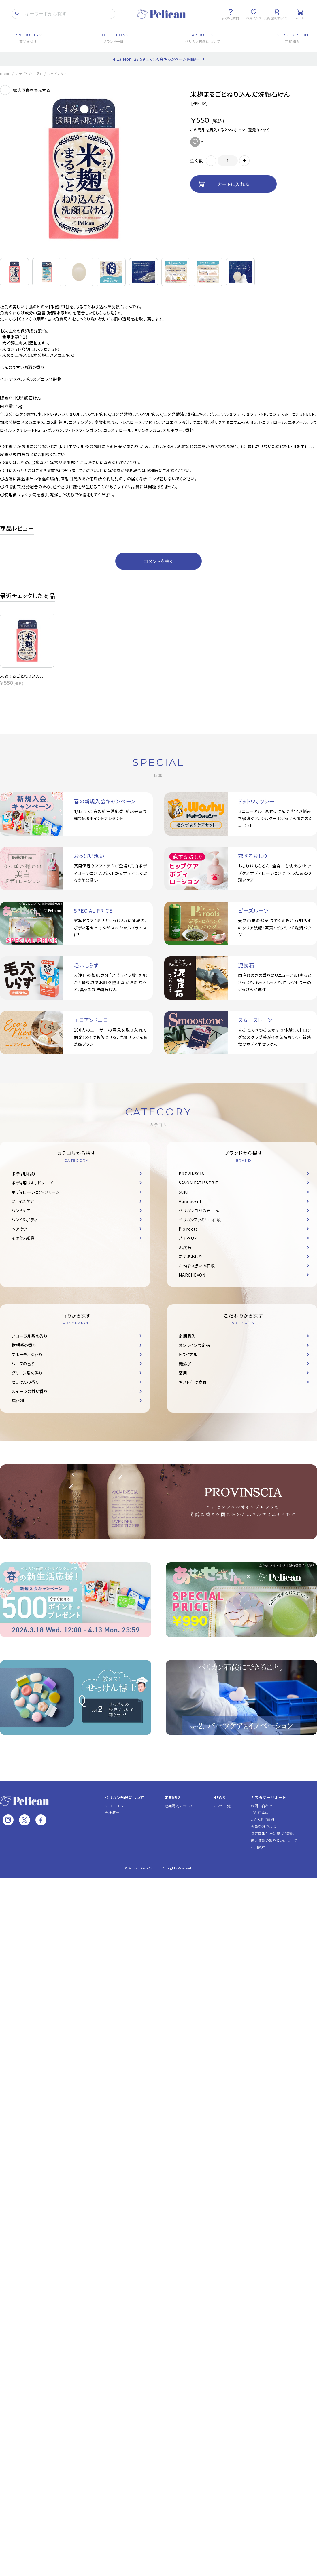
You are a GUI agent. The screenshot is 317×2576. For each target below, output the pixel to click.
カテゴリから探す (29, 73)
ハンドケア (21, 1210)
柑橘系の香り (24, 1345)
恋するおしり (190, 1256)
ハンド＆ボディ (24, 1220)
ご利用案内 (260, 1812)
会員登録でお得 (263, 1826)
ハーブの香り (23, 1364)
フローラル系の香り (30, 1336)
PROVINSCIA (191, 1174)
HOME (5, 73)
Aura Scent (190, 1201)
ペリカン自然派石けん (199, 1210)
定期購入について (179, 1805)
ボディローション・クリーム (36, 1192)
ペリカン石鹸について (124, 1797)
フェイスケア (57, 73)
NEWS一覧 (222, 1805)
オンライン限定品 (194, 1345)
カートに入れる (233, 184)
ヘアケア (20, 1229)
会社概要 (112, 1812)
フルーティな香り (27, 1354)
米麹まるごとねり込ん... (21, 676)
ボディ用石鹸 (24, 1174)
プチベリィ (188, 1238)
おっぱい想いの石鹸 (197, 1266)
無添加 (185, 1364)
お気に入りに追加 (195, 142)
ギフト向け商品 (193, 1382)
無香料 (18, 1400)
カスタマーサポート (268, 1797)
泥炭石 (185, 1247)
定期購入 (187, 1336)
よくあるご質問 (262, 1819)
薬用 (183, 1373)
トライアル (188, 1354)
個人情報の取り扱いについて (274, 1840)
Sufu (183, 1192)
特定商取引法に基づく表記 (272, 1833)
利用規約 (258, 1847)
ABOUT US (114, 1805)
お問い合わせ (262, 1805)
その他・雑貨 (23, 1238)
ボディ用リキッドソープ (32, 1183)
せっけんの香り (25, 1382)
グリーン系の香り (27, 1373)
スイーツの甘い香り (30, 1391)
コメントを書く (158, 561)
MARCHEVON (192, 1275)
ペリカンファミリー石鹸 (200, 1220)
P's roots (188, 1229)
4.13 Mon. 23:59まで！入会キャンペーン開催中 (156, 59)
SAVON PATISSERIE (198, 1183)
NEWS (219, 1797)
